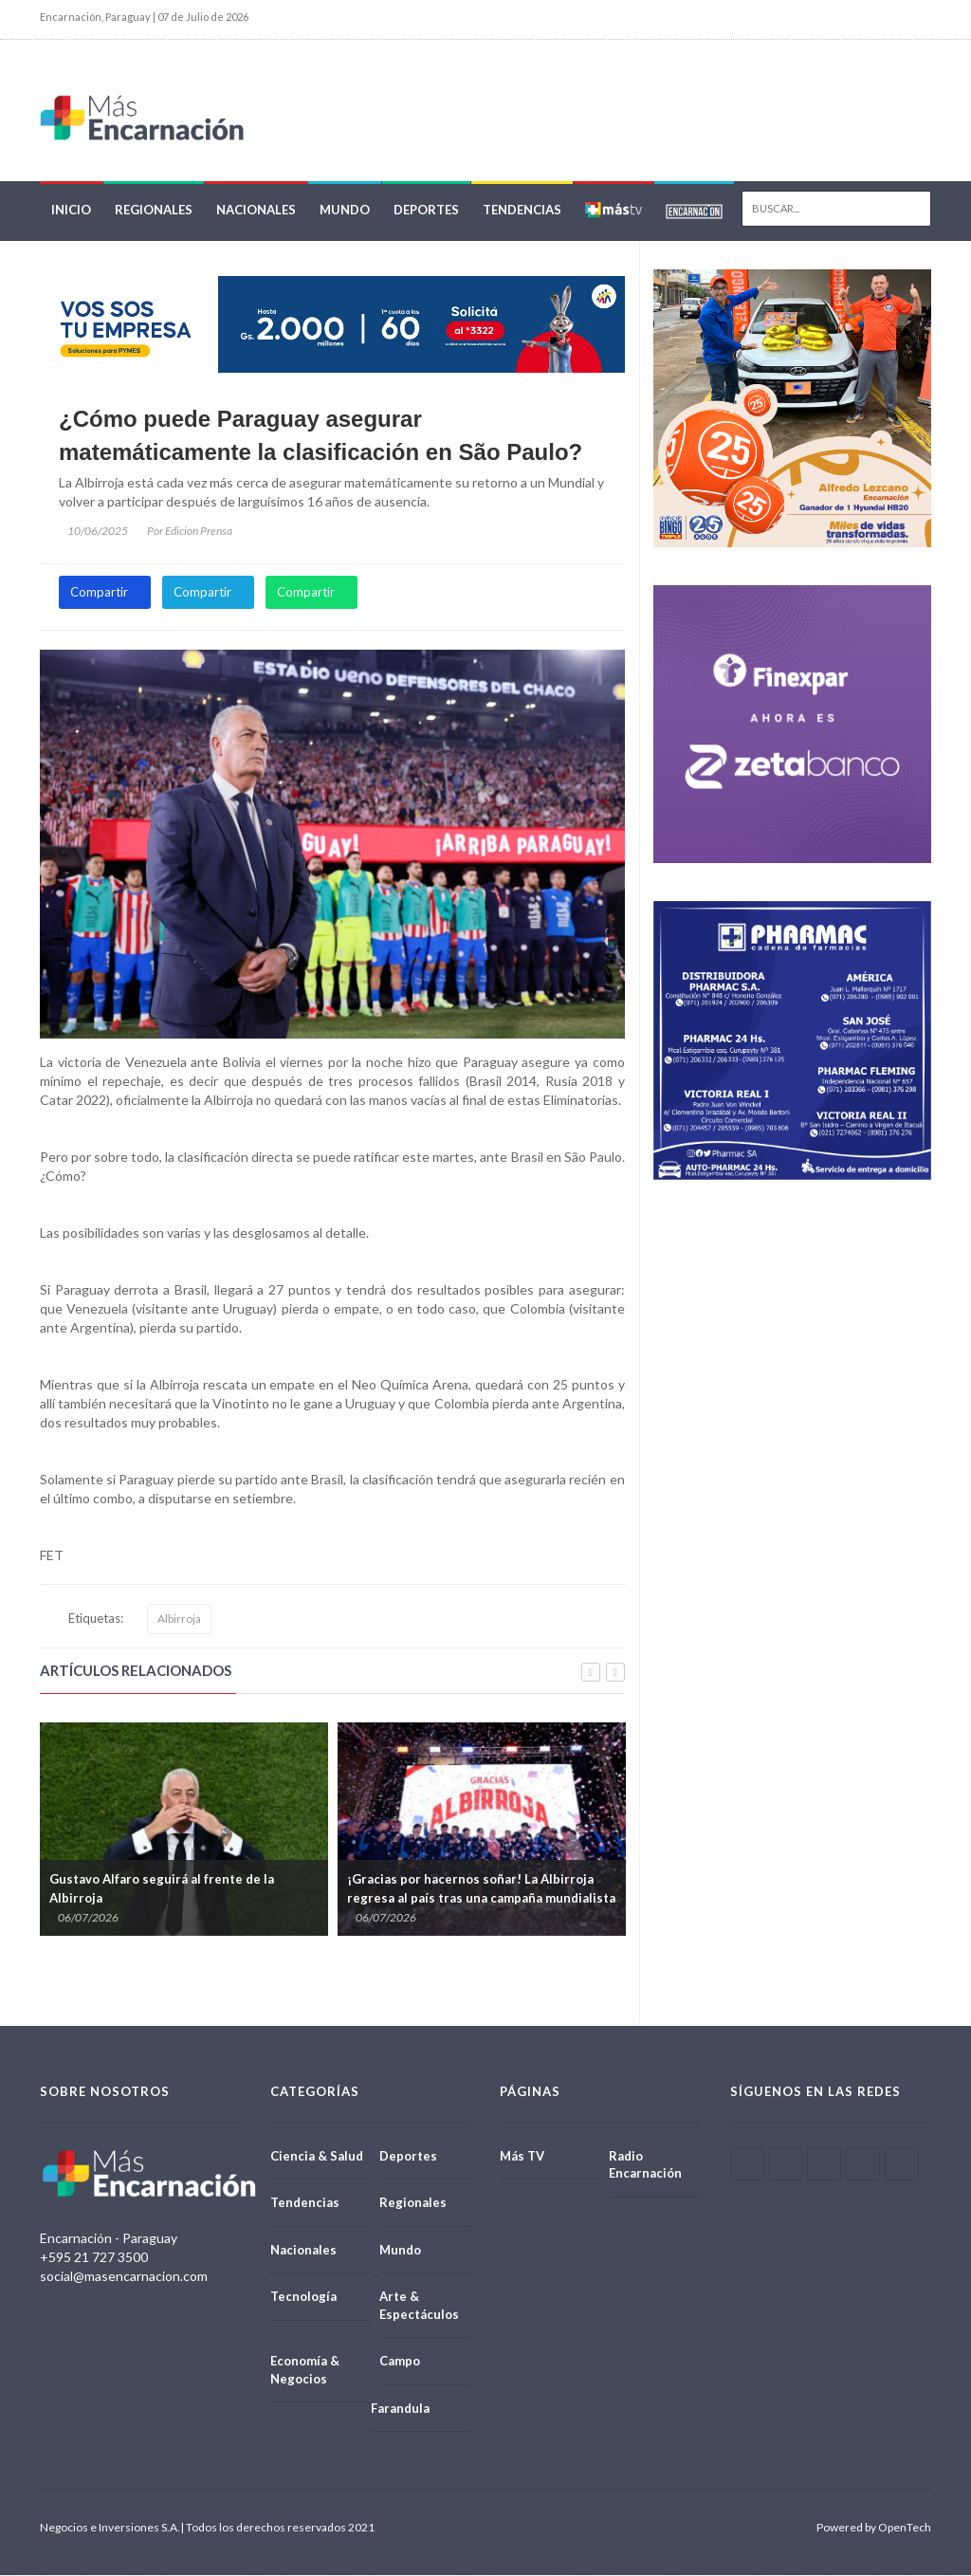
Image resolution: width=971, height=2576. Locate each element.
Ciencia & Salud (316, 2155)
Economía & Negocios (304, 2370)
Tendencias (522, 210)
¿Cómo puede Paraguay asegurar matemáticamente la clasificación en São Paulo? (320, 436)
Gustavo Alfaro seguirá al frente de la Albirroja (161, 1889)
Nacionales (256, 210)
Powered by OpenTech (873, 2528)
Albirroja (179, 1619)
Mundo (345, 210)
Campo (399, 2361)
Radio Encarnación (645, 2164)
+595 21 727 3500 (94, 2258)
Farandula (400, 2409)
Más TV (522, 2155)
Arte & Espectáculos (419, 2306)
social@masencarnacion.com (124, 2277)
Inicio (71, 210)
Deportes (426, 210)
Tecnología (303, 2297)
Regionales (153, 210)
